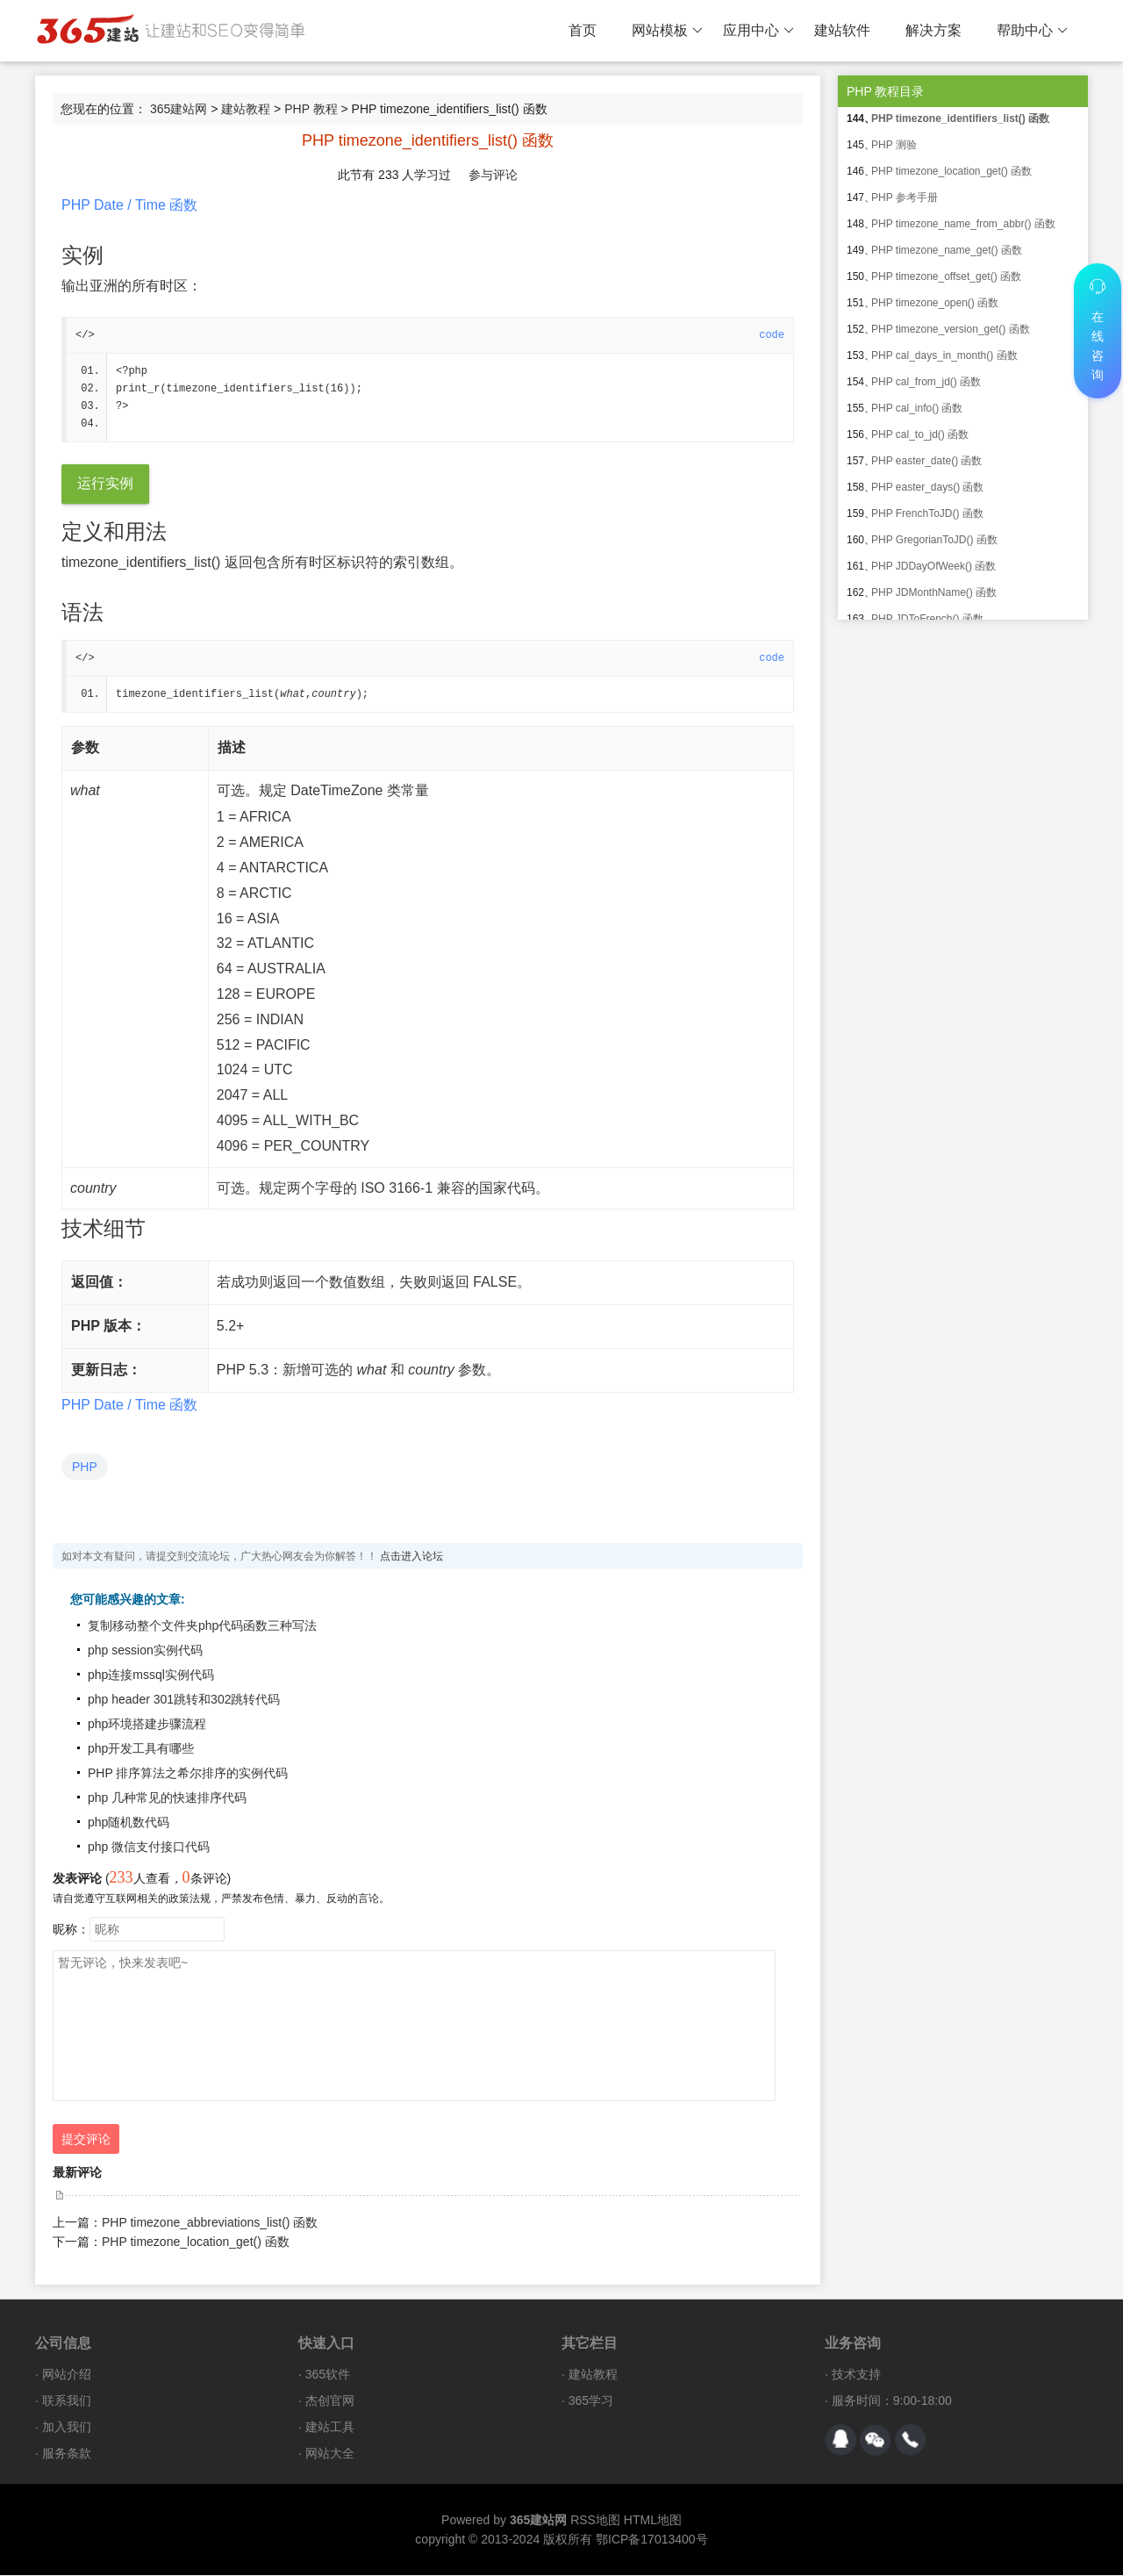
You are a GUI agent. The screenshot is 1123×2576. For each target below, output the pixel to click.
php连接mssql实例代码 (151, 1675)
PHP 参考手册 (904, 197)
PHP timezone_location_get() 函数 (196, 2242)
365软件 (327, 2375)
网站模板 (667, 30)
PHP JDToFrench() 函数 (927, 619)
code (771, 335)
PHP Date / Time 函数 (129, 204)
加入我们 (66, 2428)
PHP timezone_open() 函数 (934, 303)
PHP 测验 (894, 145)
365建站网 (178, 109)
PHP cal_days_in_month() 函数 (944, 355)
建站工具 (329, 2428)
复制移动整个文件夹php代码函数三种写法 (202, 1626)
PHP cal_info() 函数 (916, 408)
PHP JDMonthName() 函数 (934, 592)
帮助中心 (1032, 30)
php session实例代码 (145, 1651)
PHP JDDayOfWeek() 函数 (933, 566)
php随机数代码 (128, 1823)
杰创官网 (329, 2401)
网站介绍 (66, 2375)
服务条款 (66, 2454)
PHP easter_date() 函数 (927, 461)
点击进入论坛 (411, 1557)
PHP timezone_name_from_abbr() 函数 (963, 224)
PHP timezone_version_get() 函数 (950, 329)
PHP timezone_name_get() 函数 (946, 250)
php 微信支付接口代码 (149, 1848)
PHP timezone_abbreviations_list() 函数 (210, 2223)
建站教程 (245, 109)
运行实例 (105, 484)
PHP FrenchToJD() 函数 (927, 513)
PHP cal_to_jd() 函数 (920, 434)
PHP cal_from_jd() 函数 (926, 382)
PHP (84, 1467)
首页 (583, 30)
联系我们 (66, 2401)
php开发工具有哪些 (141, 1749)
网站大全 (329, 2454)
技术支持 (856, 2375)
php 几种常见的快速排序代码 (167, 1798)
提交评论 (86, 2140)
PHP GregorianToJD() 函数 (934, 540)
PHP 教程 (310, 109)
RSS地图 (595, 2521)
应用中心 (758, 30)
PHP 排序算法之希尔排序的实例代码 (188, 1774)
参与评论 (493, 175)
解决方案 (933, 30)
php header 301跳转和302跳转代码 (184, 1700)
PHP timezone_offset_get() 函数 (946, 276)
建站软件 (842, 30)
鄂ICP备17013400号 (652, 2540)
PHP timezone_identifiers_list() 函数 (960, 118)
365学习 (591, 2401)
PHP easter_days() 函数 (927, 487)
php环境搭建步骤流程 (147, 1725)
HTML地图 (653, 2521)
